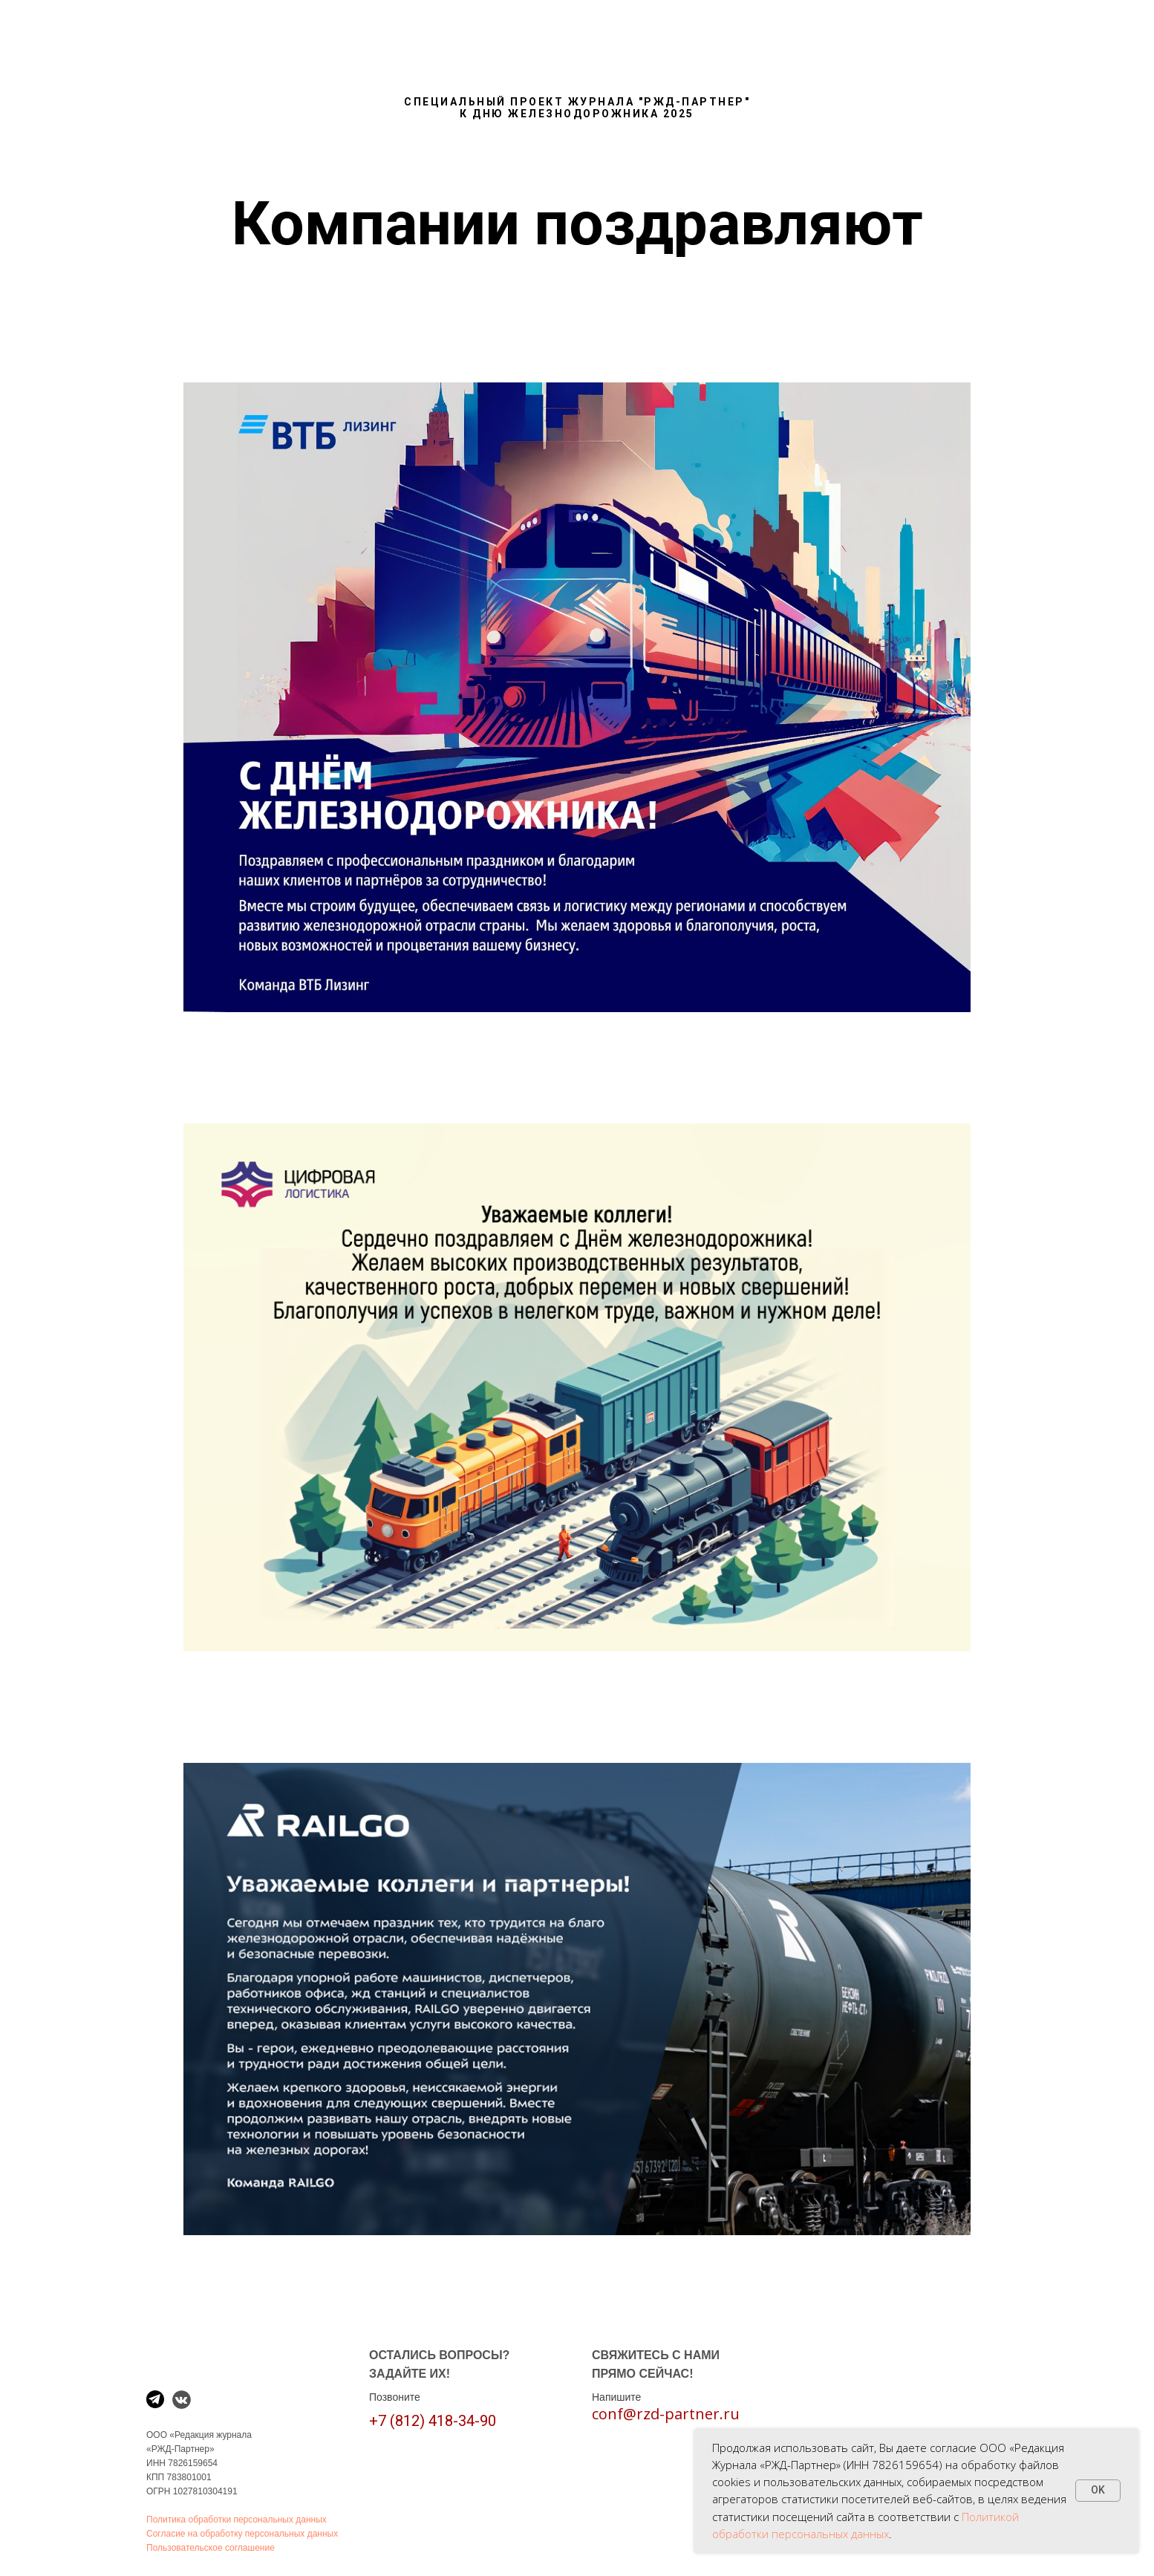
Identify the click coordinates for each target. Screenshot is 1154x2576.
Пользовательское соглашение (210, 2548)
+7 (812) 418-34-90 (432, 2421)
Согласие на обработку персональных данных (242, 2533)
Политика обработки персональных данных (236, 2519)
